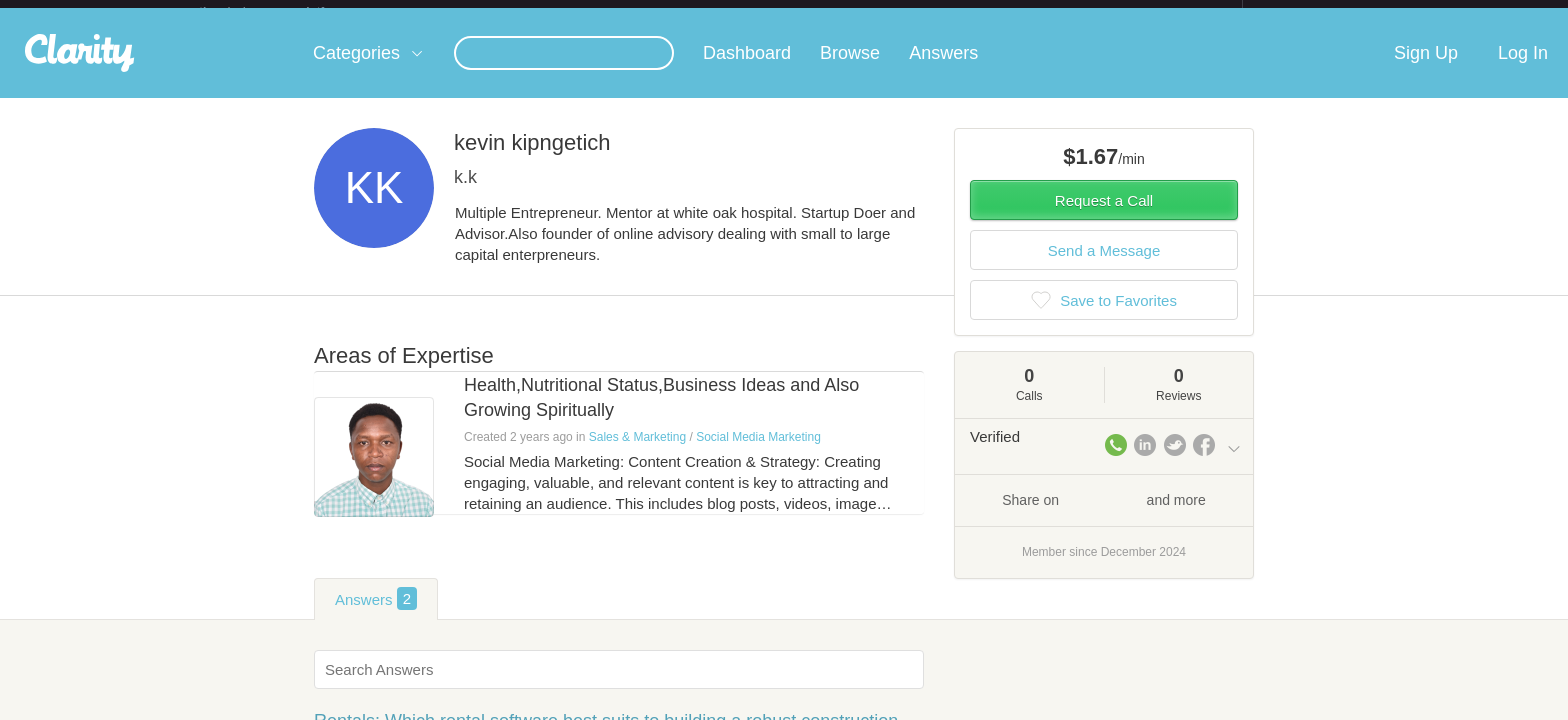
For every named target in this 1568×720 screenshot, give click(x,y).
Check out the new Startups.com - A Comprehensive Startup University (1024, 13)
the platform (283, 11)
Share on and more (1104, 515)
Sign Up (1426, 69)
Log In (1523, 69)
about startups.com (1313, 13)
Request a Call (1104, 216)
